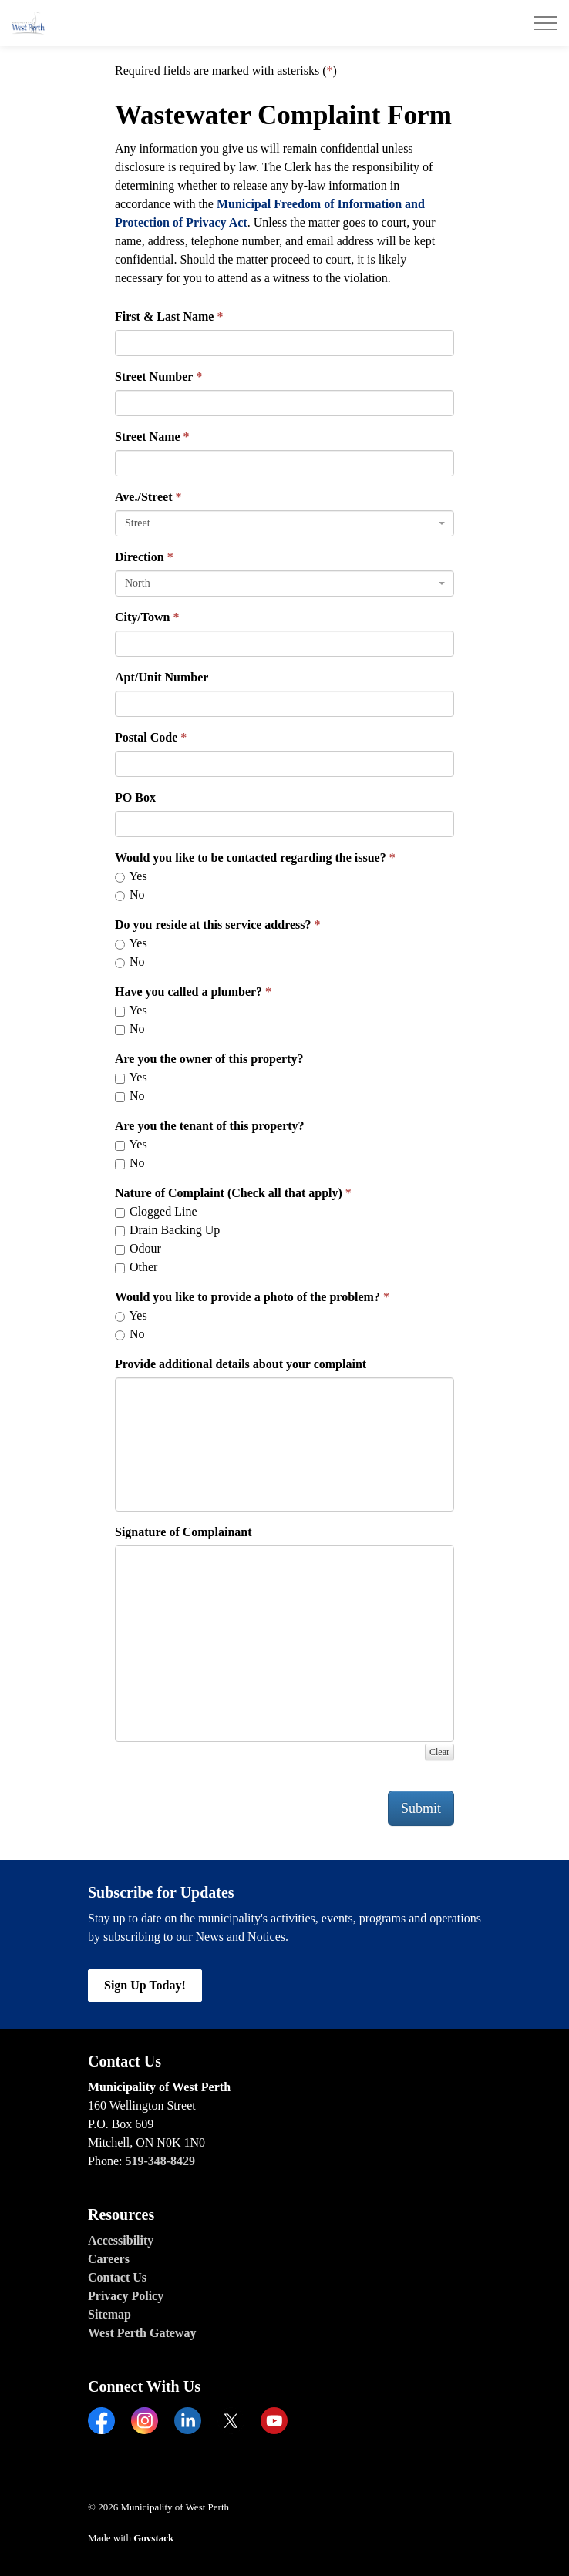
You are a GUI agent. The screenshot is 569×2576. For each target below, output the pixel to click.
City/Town (142, 617)
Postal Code (146, 737)
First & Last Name (164, 316)
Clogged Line (156, 1211)
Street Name (147, 436)
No (130, 894)
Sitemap (109, 2314)
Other (136, 1266)
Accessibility (120, 2240)
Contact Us (117, 2277)
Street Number (154, 376)
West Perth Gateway (142, 2332)
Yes (131, 876)
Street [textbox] (137, 523)
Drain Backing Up (167, 1229)
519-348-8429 (160, 2160)
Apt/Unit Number (161, 677)
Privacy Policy (125, 2295)
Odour (138, 1248)
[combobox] (284, 523)
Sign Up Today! (145, 1985)
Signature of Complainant (183, 1532)
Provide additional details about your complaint (240, 1363)
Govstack (153, 2538)
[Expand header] (546, 23)
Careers (109, 2258)
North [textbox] (137, 583)
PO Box (135, 797)
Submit (421, 1808)
